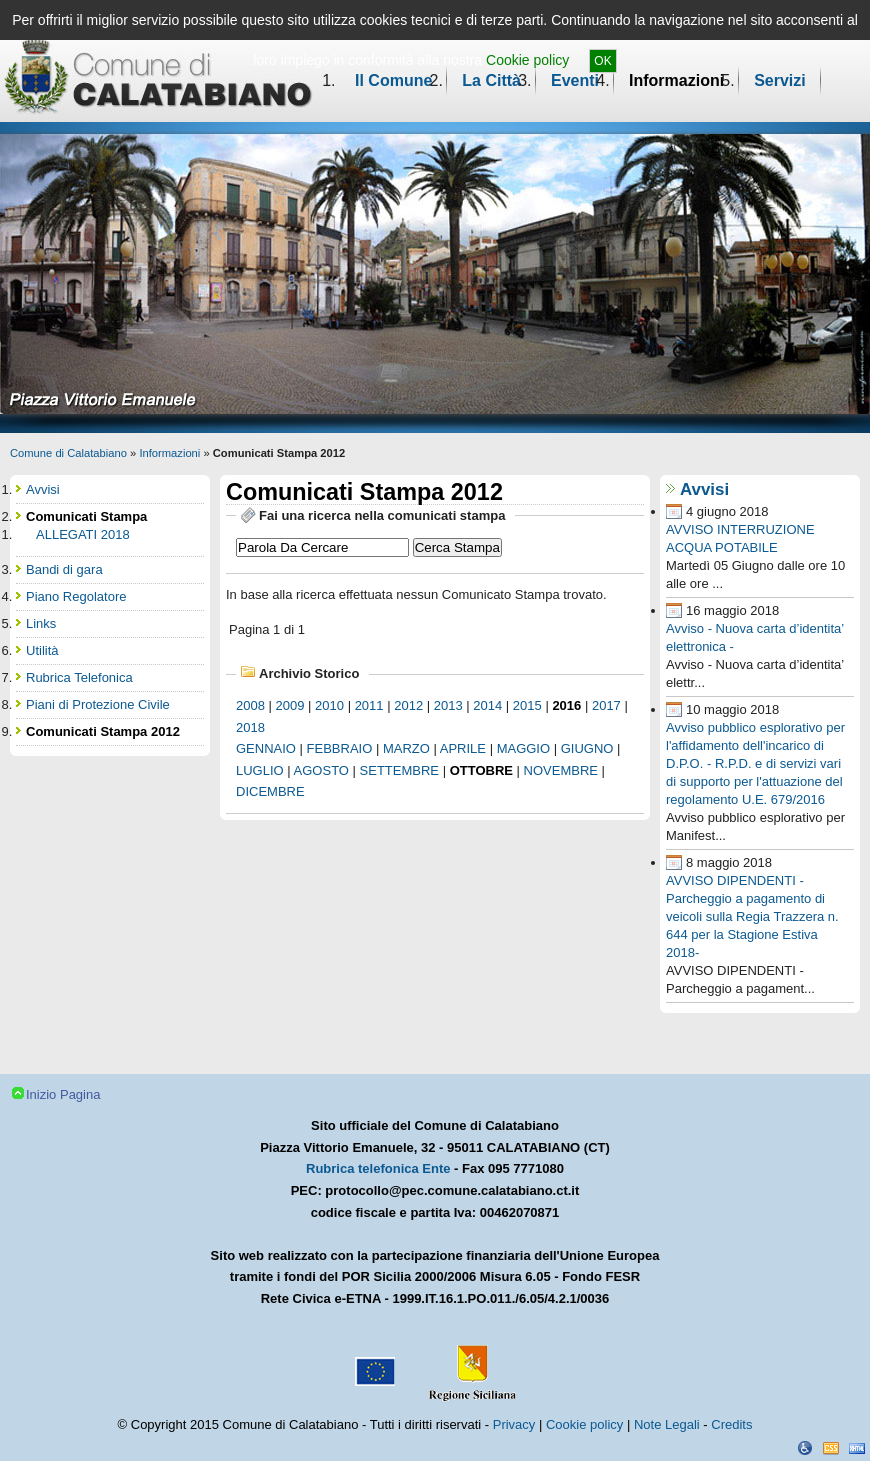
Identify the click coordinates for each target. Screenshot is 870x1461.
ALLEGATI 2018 (83, 534)
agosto (321, 770)
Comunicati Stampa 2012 (103, 731)
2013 (448, 705)
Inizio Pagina (63, 1094)
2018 (250, 727)
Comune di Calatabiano (68, 453)
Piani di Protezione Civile (98, 704)
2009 (290, 705)
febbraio (340, 748)
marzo (406, 748)
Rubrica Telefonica (79, 677)
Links (41, 623)
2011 (369, 705)
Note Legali (667, 1424)
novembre (561, 770)
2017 (606, 705)
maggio (523, 748)
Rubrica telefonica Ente (378, 1168)
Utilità (42, 650)
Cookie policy (527, 60)
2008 (250, 705)
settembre (399, 770)
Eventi (575, 80)
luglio (260, 770)
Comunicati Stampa (86, 516)
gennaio (266, 748)
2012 (408, 705)
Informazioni (676, 80)
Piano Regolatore (76, 596)
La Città (491, 80)
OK (602, 61)
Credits (731, 1424)
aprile (463, 748)
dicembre (270, 791)
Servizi (780, 80)
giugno (587, 748)
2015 (527, 705)
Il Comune (393, 80)
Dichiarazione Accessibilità (805, 1448)
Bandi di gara (64, 569)
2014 (487, 705)
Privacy (514, 1424)
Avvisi (704, 489)
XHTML (857, 1448)
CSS (831, 1448)
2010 (329, 705)
